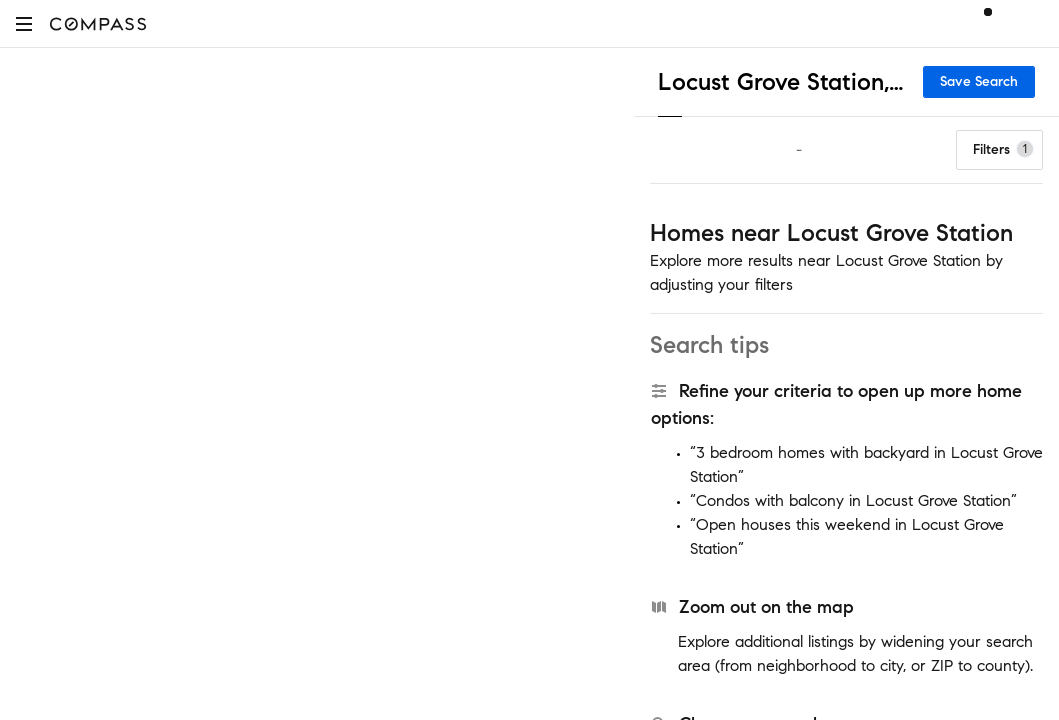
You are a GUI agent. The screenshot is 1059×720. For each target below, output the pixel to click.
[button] (24, 23)
